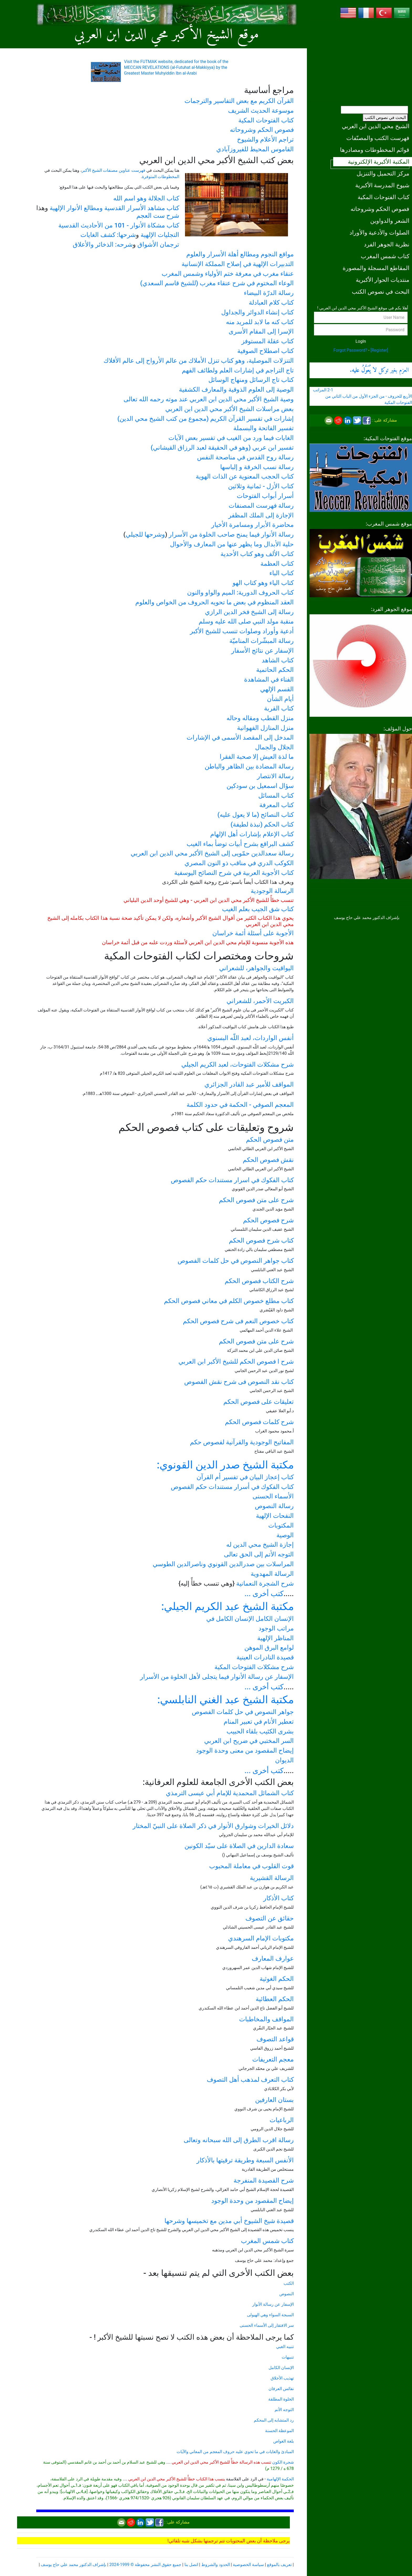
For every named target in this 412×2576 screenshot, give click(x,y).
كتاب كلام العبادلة (271, 302)
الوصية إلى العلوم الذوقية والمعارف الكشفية (236, 389)
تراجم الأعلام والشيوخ (265, 139)
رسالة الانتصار (275, 776)
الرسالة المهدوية (272, 1573)
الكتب (289, 2283)
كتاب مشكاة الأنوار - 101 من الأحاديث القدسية (118, 225)
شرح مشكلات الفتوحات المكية (254, 1667)
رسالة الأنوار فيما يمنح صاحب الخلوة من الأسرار (231, 534)
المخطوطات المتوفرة (160, 176)
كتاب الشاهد (278, 660)
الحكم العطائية (275, 1999)
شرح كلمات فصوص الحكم (259, 1422)
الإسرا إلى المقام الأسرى (261, 331)
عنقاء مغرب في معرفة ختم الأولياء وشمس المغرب (228, 273)
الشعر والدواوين (389, 220)
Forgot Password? (350, 350)
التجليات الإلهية (160, 234)
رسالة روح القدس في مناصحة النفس (245, 457)
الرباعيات (282, 2120)
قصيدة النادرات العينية (265, 1657)
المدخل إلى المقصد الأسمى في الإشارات (240, 737)
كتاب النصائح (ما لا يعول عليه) (255, 814)
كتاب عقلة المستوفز (267, 341)
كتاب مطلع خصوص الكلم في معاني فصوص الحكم (229, 1301)
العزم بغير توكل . (379, 370)
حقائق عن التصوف (269, 1918)
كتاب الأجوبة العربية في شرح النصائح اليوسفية (234, 872)
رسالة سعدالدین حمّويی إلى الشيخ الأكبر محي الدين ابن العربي (212, 853)
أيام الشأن (280, 699)
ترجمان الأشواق (158, 244)
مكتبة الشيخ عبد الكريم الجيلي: (227, 1606)
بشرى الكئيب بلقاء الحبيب (260, 1731)
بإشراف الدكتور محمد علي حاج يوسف (73, 2564)
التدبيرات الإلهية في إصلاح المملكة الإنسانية (238, 264)
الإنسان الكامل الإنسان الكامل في (250, 1618)
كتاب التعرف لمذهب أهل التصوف (250, 2079)
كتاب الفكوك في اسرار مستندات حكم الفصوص (232, 1180)
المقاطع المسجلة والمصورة (376, 267)
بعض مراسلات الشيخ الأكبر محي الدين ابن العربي (229, 409)
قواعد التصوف (275, 2039)
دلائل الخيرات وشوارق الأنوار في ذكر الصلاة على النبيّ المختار (213, 1826)
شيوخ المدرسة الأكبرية (382, 185)
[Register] (379, 350)
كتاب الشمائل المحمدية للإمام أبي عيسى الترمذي (230, 1793)
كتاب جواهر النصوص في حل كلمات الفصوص (236, 1260)
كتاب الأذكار (278, 1898)
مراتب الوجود (276, 1628)
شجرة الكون (283, 2462)
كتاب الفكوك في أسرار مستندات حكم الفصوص (232, 1486)
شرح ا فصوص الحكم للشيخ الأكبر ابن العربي (236, 1361)
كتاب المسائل (276, 795)
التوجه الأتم (284, 2409)
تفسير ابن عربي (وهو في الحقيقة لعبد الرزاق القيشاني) (222, 447)
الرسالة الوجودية (272, 891)
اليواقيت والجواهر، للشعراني (256, 968)
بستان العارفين (274, 2100)
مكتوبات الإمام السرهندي (261, 1938)
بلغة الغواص (283, 2441)
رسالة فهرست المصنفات (261, 505)
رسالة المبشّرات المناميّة (261, 641)
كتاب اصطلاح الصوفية (265, 351)
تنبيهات (288, 2357)
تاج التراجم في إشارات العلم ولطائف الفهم (238, 370)
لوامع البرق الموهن (269, 1647)
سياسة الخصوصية (248, 2564)
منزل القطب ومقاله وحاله (260, 718)
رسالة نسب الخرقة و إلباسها (257, 467)
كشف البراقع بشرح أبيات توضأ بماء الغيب (240, 844)
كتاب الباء (281, 573)
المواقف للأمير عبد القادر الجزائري (249, 1084)
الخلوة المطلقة (281, 2399)
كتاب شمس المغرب (385, 256)
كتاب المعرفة (276, 805)
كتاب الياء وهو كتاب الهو (263, 582)
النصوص (286, 2293)
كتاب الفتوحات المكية (383, 197)
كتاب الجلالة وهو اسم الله (146, 198)
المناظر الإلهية (275, 1638)
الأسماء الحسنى (273, 1496)
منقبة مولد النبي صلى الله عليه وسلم (246, 621)
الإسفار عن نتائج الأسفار (262, 650)
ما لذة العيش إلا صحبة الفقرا (257, 756)
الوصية (285, 1535)
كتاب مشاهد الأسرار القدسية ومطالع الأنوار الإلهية (114, 208)
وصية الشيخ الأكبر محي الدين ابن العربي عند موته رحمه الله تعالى (208, 399)
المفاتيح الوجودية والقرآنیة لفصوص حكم (242, 1442)
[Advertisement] (361, 60)
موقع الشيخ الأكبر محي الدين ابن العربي (166, 35)
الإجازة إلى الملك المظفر (261, 515)
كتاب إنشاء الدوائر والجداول (257, 312)
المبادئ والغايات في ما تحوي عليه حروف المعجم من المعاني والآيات (235, 2451)
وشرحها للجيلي (145, 534)
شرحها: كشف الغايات (108, 234)
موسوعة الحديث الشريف (261, 110)
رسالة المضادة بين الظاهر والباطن (249, 766)
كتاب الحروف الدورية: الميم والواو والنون (240, 592)
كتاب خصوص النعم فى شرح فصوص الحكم (238, 1321)
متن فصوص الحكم (270, 1139)
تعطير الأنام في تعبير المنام (259, 1721)
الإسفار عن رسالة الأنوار (273, 2304)
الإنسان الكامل (281, 2367)
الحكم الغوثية (277, 1978)
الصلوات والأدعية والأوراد (379, 232)
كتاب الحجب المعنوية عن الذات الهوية (245, 476)
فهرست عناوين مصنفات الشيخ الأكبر (113, 170)
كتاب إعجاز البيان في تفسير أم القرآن (245, 1477)
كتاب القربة (279, 708)
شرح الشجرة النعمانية (265, 1583)
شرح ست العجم (157, 215)
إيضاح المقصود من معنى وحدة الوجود (245, 1750)
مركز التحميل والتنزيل (383, 173)
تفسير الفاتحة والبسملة (263, 428)
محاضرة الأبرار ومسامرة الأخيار (252, 524)
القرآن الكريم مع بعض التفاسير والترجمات (239, 101)
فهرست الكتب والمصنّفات (377, 137)
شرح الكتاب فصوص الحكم (259, 1281)
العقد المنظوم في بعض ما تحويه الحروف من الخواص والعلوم (214, 602)
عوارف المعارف (273, 1958)
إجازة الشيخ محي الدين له (260, 1544)
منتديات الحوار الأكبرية (382, 279)
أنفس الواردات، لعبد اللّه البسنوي (250, 1038)
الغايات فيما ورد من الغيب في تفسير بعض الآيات (231, 438)
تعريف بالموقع (279, 2564)
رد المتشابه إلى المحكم (274, 2420)
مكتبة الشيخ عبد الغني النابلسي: (225, 1700)
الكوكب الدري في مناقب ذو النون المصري (239, 863)
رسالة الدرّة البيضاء (269, 293)
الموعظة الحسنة (279, 2430)
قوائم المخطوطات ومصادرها (374, 149)
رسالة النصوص (274, 1506)
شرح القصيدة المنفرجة (264, 2180)
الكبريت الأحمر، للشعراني (260, 1001)
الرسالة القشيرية (272, 1878)
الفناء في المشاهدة (269, 679)
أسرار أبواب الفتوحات (265, 496)
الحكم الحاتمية (275, 669)
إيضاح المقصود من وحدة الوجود (252, 2200)
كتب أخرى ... (264, 1593)
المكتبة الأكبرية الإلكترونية (378, 161)
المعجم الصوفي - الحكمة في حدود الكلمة (240, 1104)
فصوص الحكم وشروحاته (380, 208)
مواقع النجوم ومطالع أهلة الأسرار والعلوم (240, 254)
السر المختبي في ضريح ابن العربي (249, 1740)
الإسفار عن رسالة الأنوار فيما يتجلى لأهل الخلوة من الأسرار (217, 1676)
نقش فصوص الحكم (268, 1160)
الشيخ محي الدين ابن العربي (375, 126)
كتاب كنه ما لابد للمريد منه (260, 322)
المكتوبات (281, 1525)
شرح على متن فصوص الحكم (256, 1200)
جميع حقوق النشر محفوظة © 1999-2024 (145, 2564)
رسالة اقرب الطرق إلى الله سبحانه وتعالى (239, 2140)
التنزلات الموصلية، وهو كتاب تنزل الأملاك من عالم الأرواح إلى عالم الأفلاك (199, 360)
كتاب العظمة (277, 563)
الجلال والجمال (274, 747)
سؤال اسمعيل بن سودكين (260, 786)
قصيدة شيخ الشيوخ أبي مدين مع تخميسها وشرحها (229, 2221)
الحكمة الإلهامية (280, 2478)
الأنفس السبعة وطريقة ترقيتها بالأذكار (245, 2160)
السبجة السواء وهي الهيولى (270, 2314)
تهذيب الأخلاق (282, 2378)
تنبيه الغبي (285, 2346)
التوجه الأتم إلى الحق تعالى (259, 1554)
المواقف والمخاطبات (266, 2019)
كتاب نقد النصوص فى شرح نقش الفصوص (239, 1381)
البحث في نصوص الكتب (385, 117)
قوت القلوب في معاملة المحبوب (251, 1866)
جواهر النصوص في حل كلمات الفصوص (243, 1712)
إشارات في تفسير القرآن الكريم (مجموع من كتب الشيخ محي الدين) (205, 418)
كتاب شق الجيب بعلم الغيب (258, 909)
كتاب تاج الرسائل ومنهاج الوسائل (251, 379)
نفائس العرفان (281, 2388)
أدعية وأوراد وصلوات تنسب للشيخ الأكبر (242, 631)
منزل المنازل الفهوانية (265, 727)
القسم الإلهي (277, 689)
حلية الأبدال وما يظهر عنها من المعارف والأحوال (232, 544)
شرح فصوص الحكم (268, 1220)
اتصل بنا (191, 2564)
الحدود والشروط (215, 2564)
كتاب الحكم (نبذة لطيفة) (262, 824)
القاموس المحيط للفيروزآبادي (255, 149)
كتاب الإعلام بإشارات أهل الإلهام (252, 834)
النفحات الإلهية (275, 1515)
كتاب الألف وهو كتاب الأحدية (257, 554)
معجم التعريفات (273, 2059)
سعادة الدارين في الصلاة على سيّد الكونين (239, 1846)
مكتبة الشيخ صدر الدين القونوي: (225, 1465)
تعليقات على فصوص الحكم (258, 1401)
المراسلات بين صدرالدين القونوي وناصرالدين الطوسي (223, 1564)
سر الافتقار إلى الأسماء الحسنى (267, 2325)
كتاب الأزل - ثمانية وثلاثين (261, 486)
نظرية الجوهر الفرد (386, 244)
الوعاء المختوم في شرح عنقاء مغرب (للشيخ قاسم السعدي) (217, 283)
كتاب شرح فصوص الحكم (261, 1240)
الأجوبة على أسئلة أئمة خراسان (253, 933)
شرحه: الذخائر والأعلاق (103, 244)
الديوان (284, 1760)
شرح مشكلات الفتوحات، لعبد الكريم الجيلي (237, 1064)
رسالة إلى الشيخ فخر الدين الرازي (249, 612)
